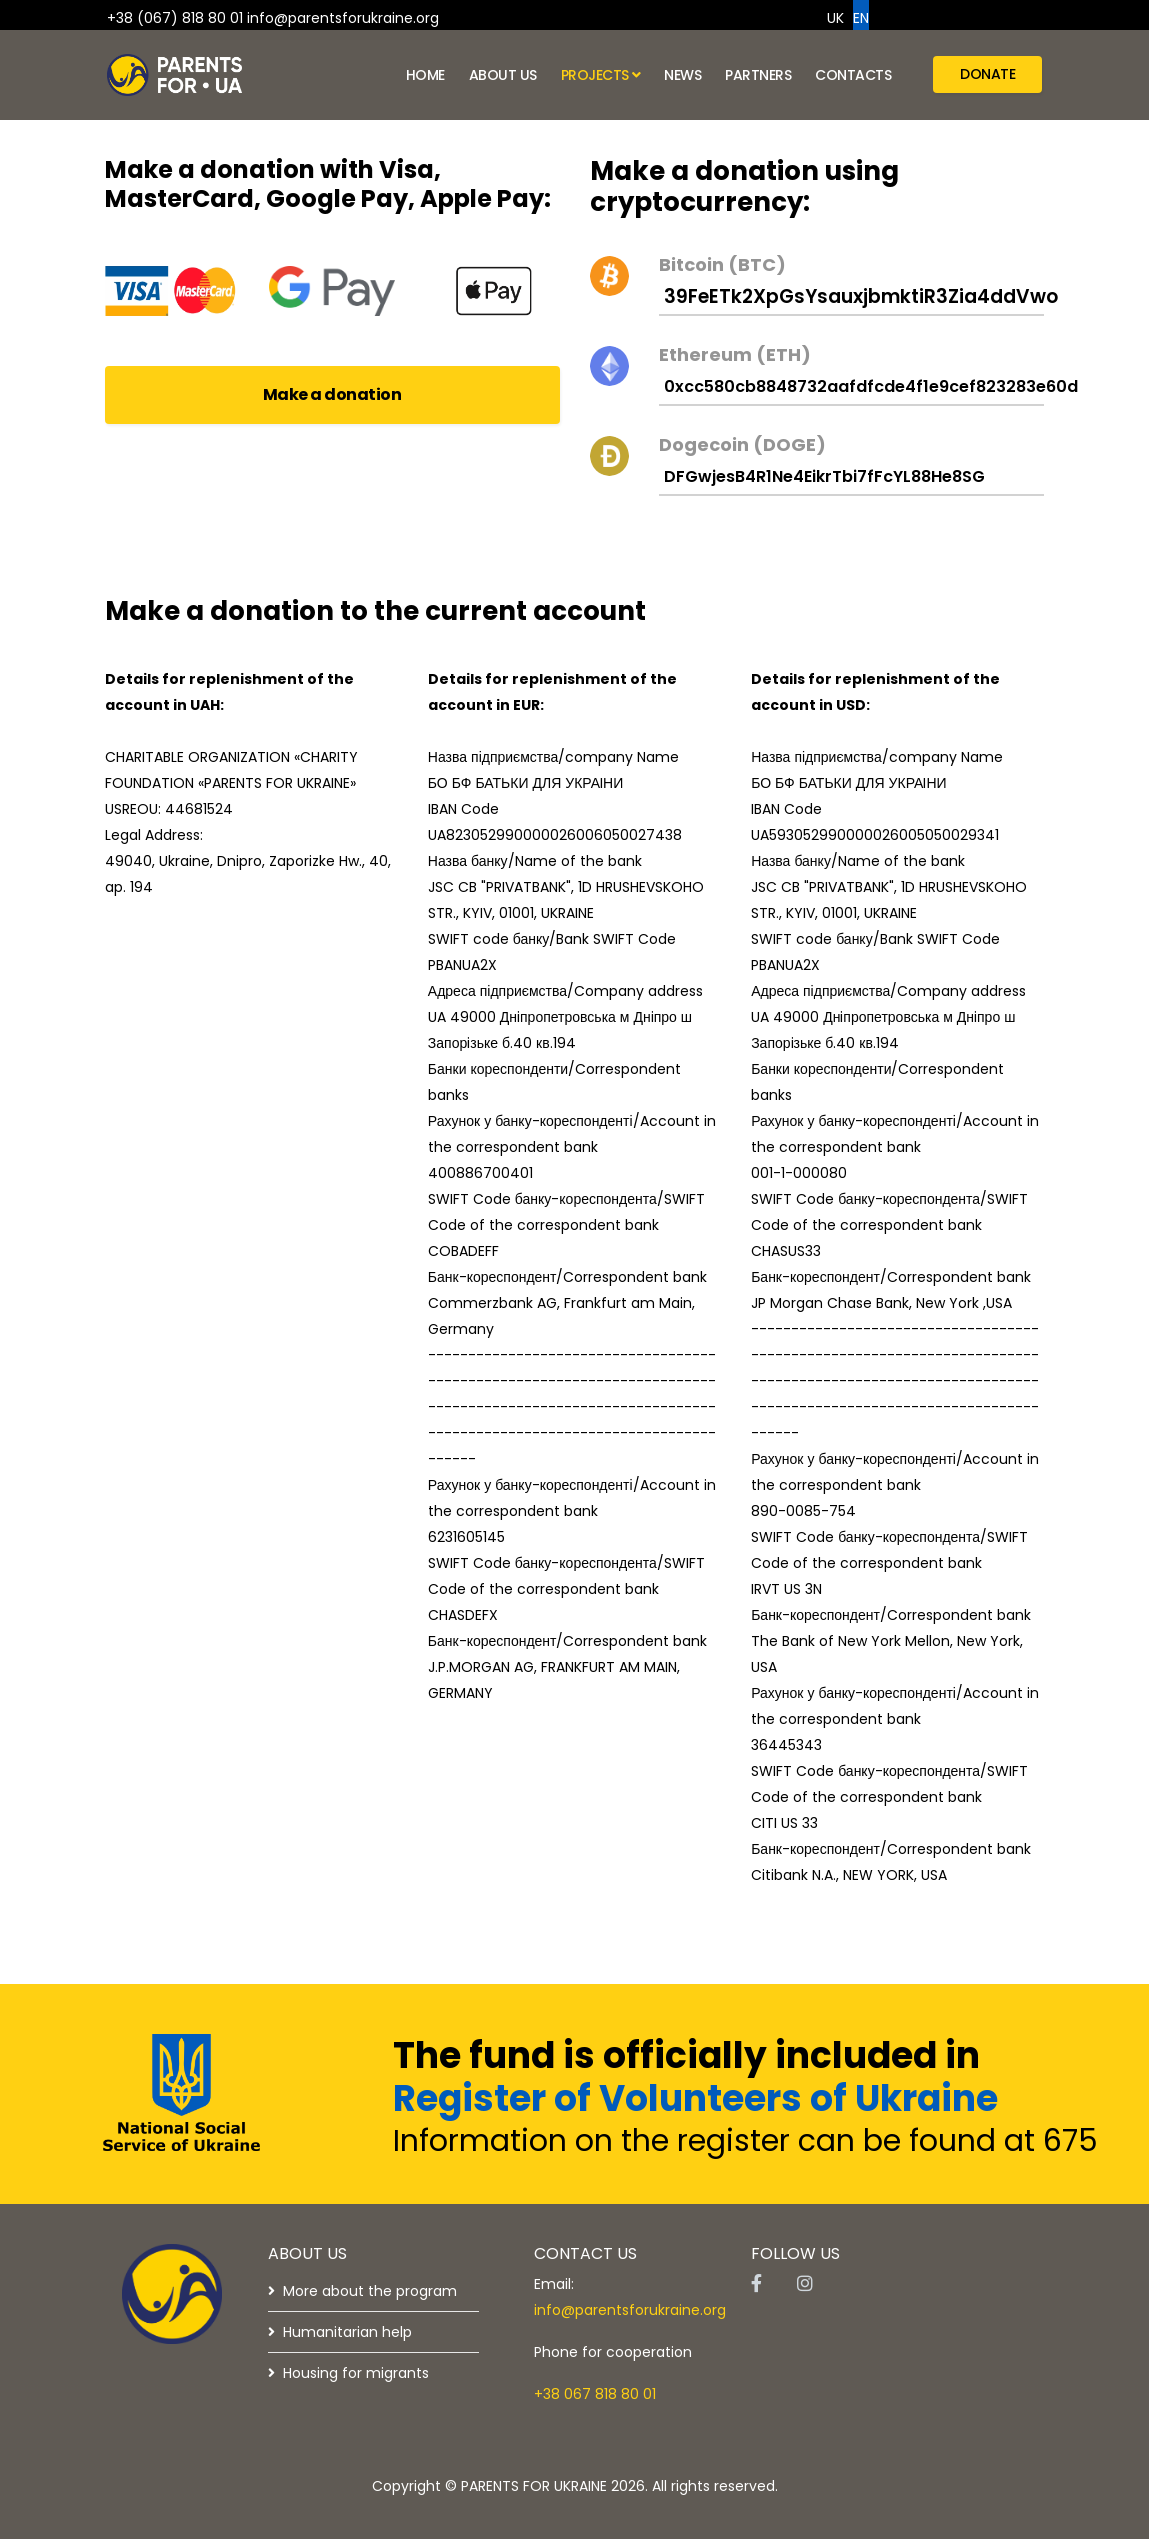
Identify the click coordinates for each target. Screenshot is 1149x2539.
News (682, 75)
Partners (758, 75)
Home (425, 75)
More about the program (370, 2291)
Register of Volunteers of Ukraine (695, 2098)
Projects (595, 75)
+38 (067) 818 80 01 (175, 18)
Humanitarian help (347, 2332)
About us (503, 75)
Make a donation (332, 394)
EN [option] (861, 18)
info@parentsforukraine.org (343, 18)
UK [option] (835, 18)
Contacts (853, 75)
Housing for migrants (356, 2373)
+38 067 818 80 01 (595, 2394)
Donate (987, 74)
